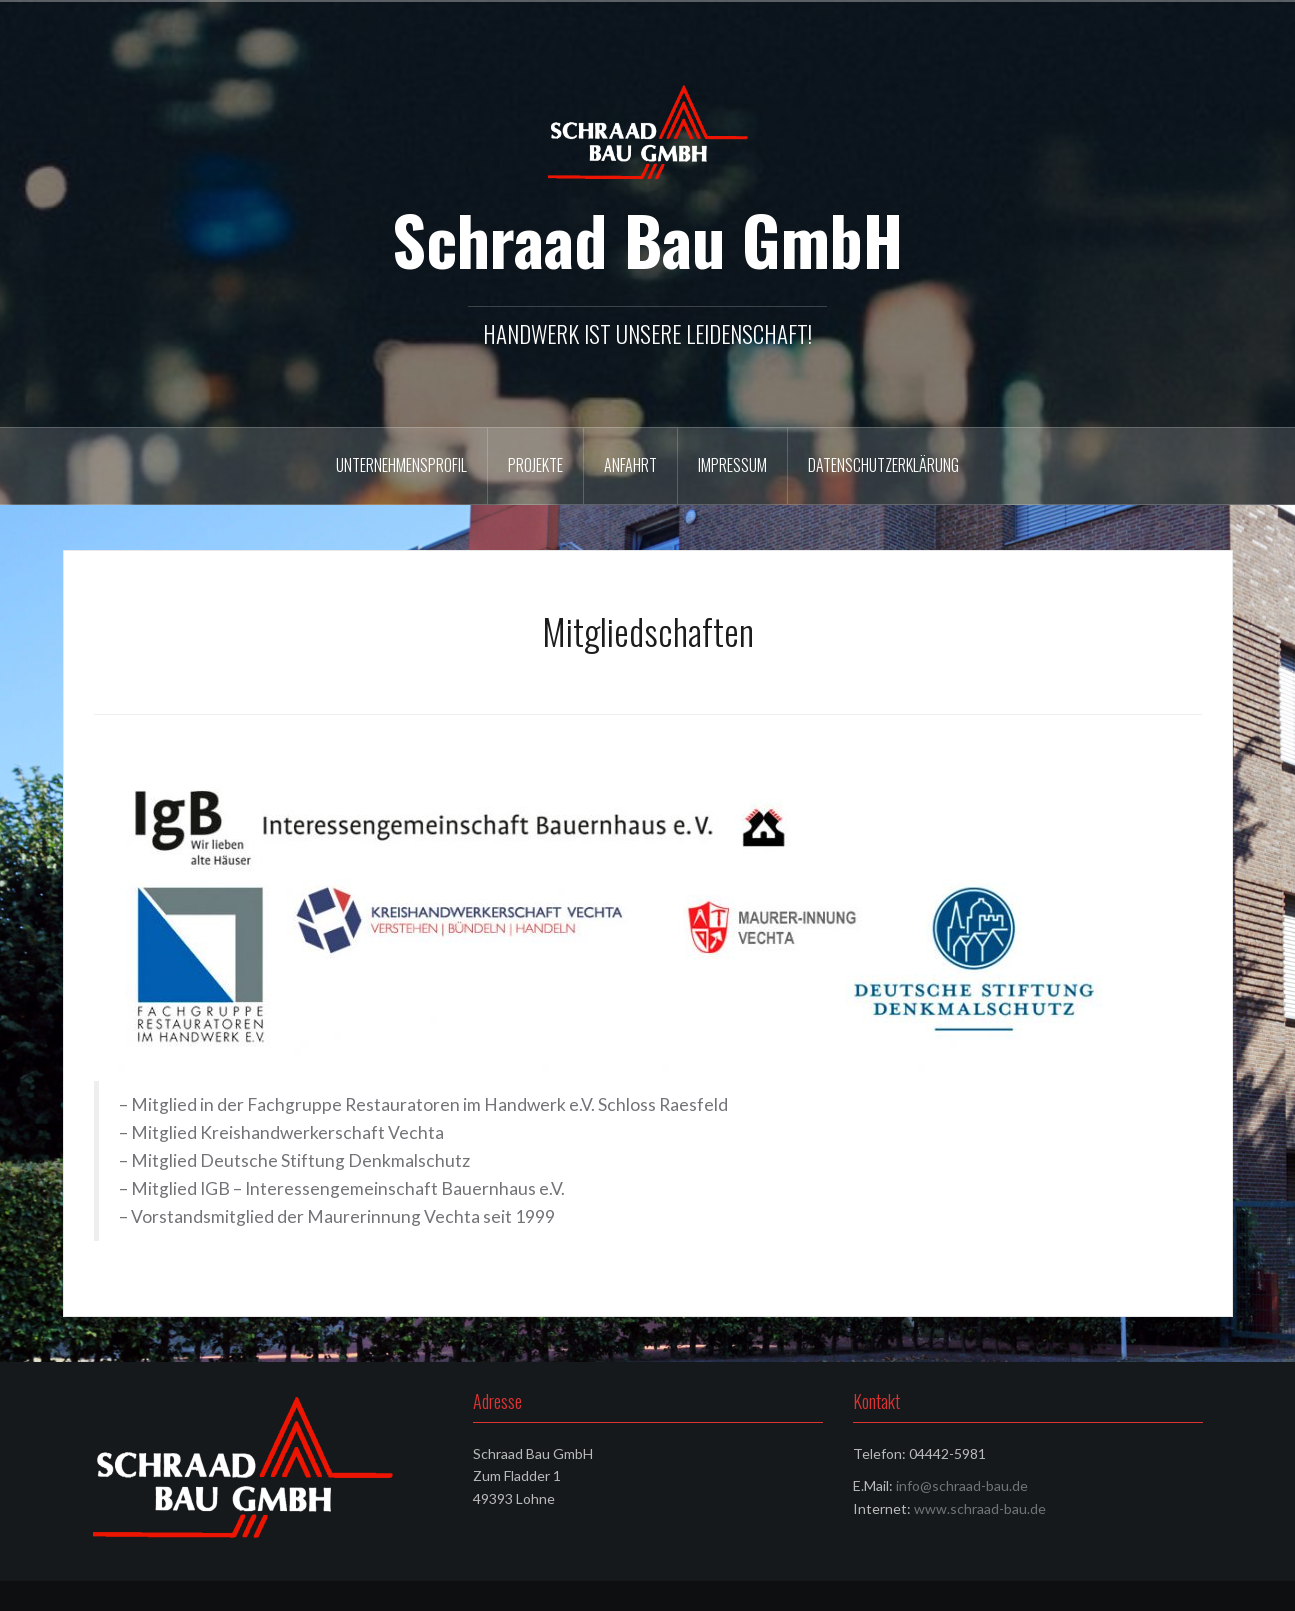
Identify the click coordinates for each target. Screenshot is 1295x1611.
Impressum (732, 465)
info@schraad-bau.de (962, 1485)
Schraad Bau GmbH (647, 239)
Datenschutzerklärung (883, 465)
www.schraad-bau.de (980, 1508)
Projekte (535, 465)
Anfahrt (630, 465)
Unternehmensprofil (401, 465)
